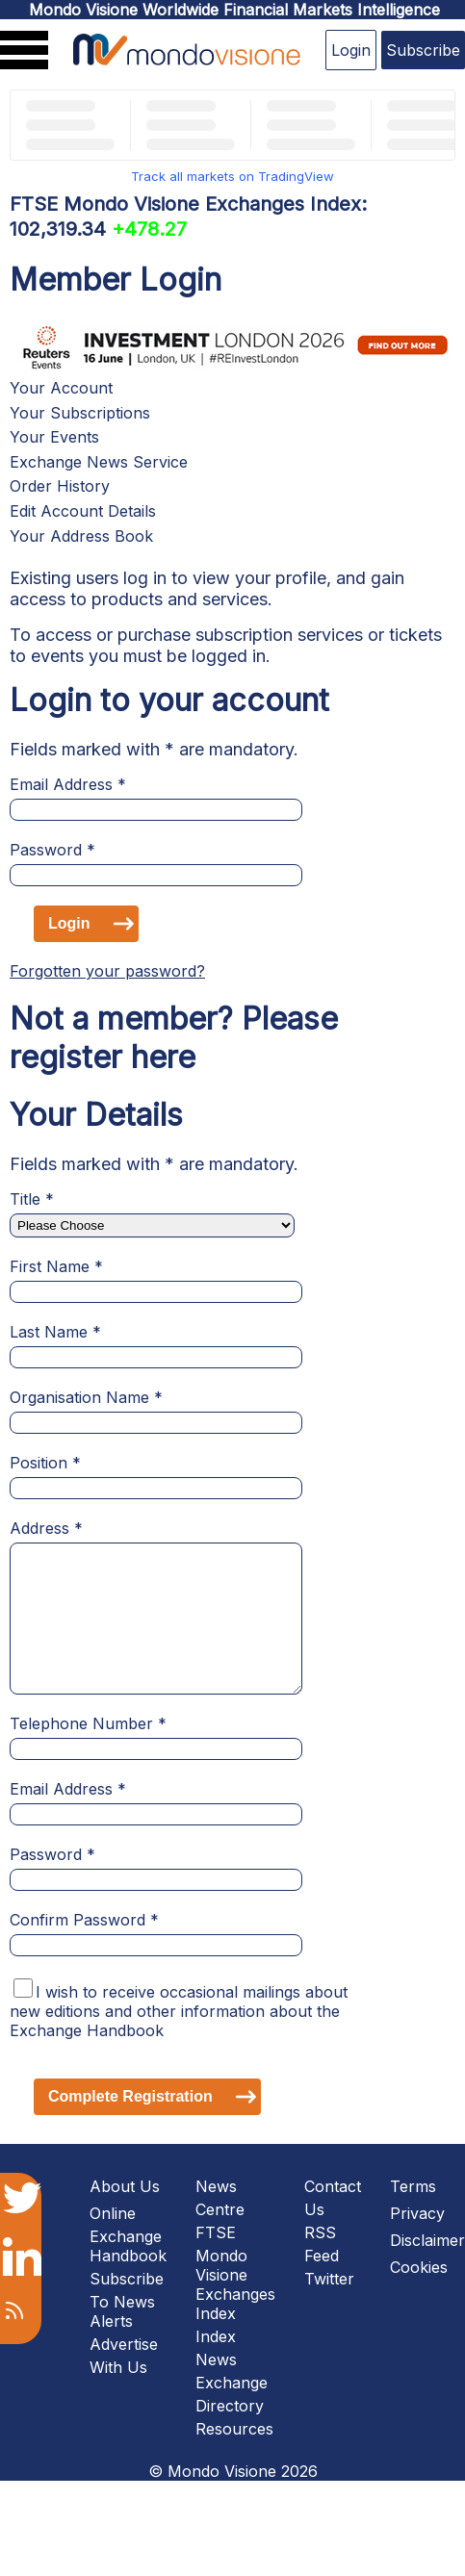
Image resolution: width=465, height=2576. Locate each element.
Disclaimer (427, 2240)
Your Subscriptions (80, 412)
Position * (45, 1462)
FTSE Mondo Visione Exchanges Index (235, 2273)
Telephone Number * (88, 1723)
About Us (125, 2186)
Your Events (54, 436)
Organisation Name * (86, 1397)
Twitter (329, 2278)
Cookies (419, 2267)
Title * (32, 1199)
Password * (52, 849)
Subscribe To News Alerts (127, 2300)
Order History (60, 486)
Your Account (61, 387)
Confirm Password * (84, 1919)
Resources (234, 2428)
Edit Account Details (83, 511)
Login (351, 50)
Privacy (417, 2213)
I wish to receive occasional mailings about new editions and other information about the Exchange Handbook (179, 2011)
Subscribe (423, 50)
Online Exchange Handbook (128, 2234)
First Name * (56, 1266)
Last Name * (55, 1331)
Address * (46, 1528)
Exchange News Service (99, 462)
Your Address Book (81, 536)
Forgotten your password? (107, 971)
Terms (413, 2186)
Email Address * (68, 784)
